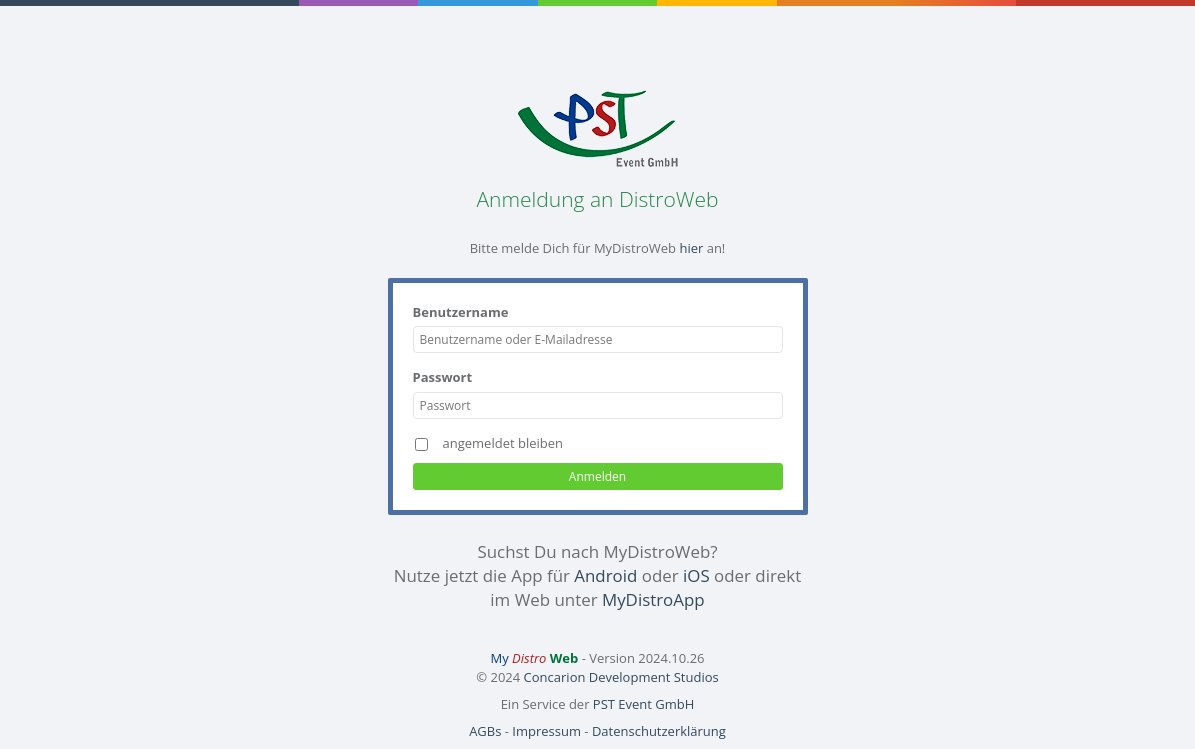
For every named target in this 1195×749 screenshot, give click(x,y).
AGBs (485, 731)
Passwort (443, 377)
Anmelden (597, 476)
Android (605, 575)
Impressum (546, 731)
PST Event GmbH (644, 704)
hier (691, 248)
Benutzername (461, 312)
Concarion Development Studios (621, 677)
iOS (696, 575)
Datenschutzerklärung (659, 731)
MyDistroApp (653, 599)
